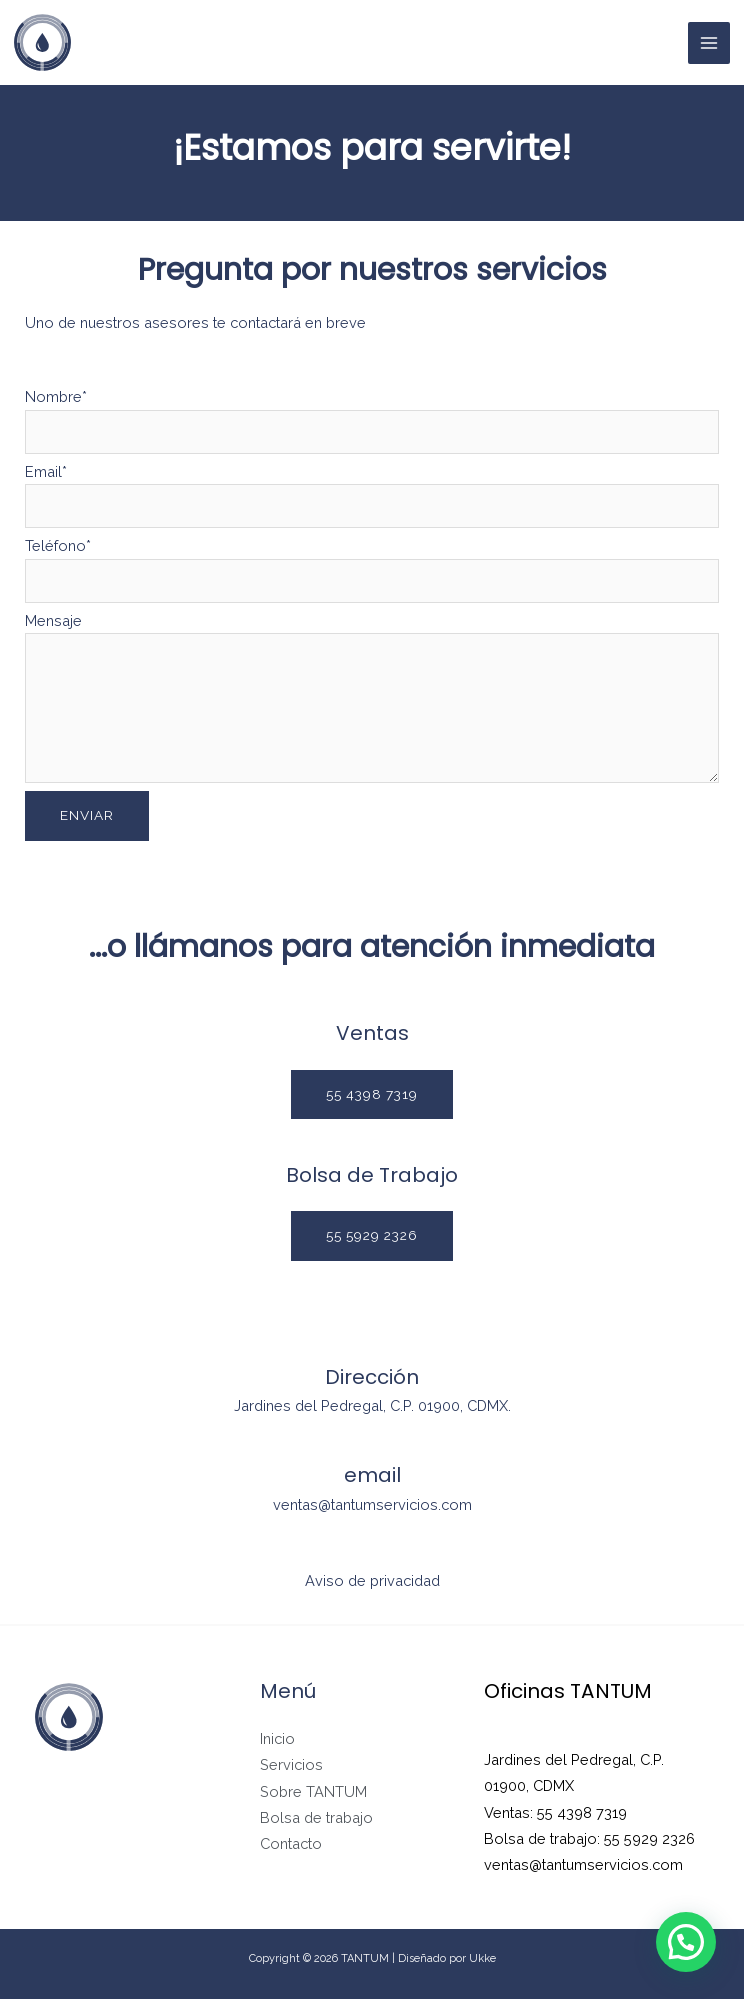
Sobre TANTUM (313, 1792)
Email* (372, 494)
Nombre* (372, 419)
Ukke (482, 1959)
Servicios (291, 1765)
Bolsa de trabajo (316, 1818)
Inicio (277, 1739)
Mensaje (372, 700)
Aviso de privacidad (372, 1581)
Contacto (291, 1844)
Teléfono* (372, 568)
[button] (372, 1095)
